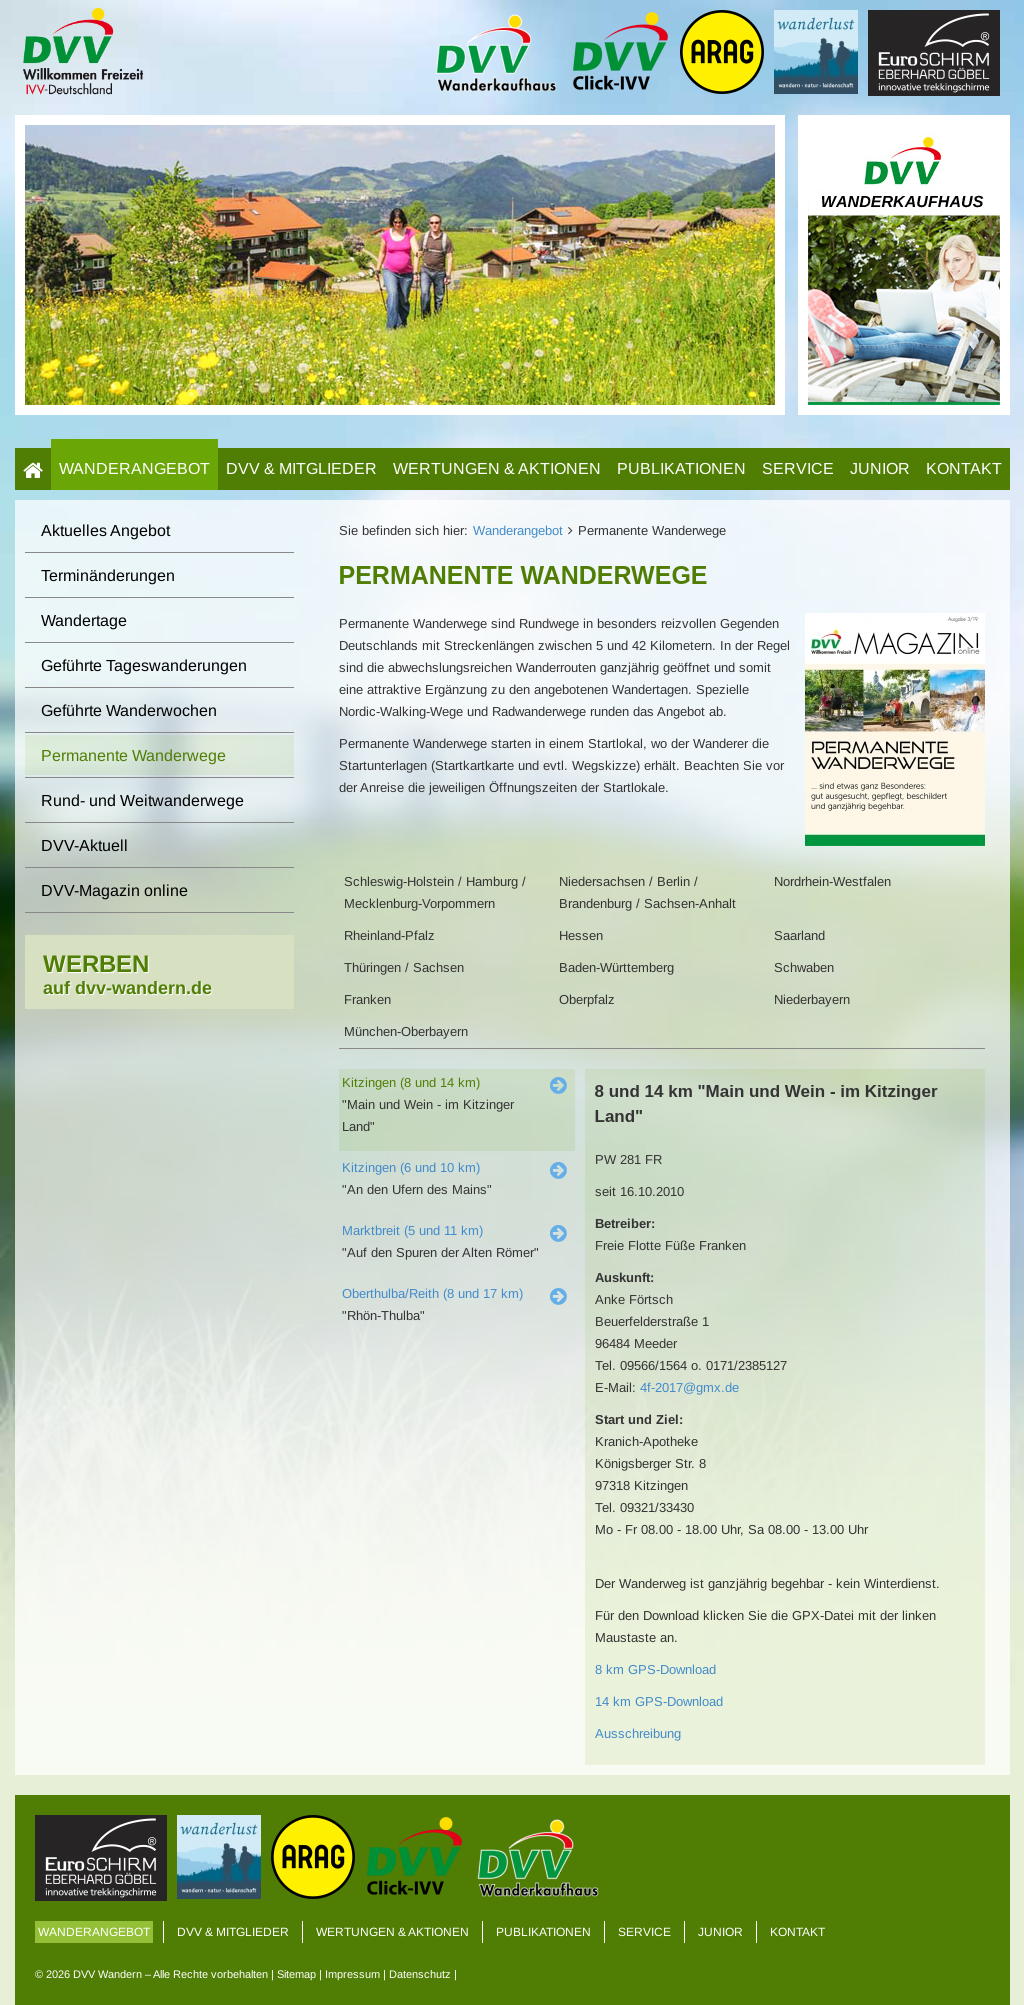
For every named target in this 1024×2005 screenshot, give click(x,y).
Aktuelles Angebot (105, 530)
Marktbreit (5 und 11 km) (412, 1230)
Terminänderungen (108, 575)
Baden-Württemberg (616, 967)
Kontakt (964, 468)
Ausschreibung (638, 1733)
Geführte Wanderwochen (129, 710)
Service (798, 468)
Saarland (799, 935)
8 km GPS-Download (655, 1669)
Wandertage (84, 620)
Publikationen (681, 468)
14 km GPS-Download (659, 1701)
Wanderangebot (134, 468)
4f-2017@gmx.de (689, 1387)
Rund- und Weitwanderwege (142, 800)
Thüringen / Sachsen (404, 967)
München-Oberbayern (406, 1031)
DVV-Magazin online (114, 890)
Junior (880, 468)
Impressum (352, 1974)
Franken (367, 999)
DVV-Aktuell (84, 845)
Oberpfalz (587, 999)
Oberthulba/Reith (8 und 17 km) (432, 1293)
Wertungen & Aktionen (497, 468)
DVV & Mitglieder (301, 468)
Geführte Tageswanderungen (144, 665)
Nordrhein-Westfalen (832, 881)
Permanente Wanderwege (133, 755)
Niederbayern (812, 999)
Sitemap (296, 1974)
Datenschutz (420, 1974)
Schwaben (804, 967)
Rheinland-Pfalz (389, 935)
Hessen (581, 935)
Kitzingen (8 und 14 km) (411, 1082)
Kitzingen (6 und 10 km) (411, 1167)
